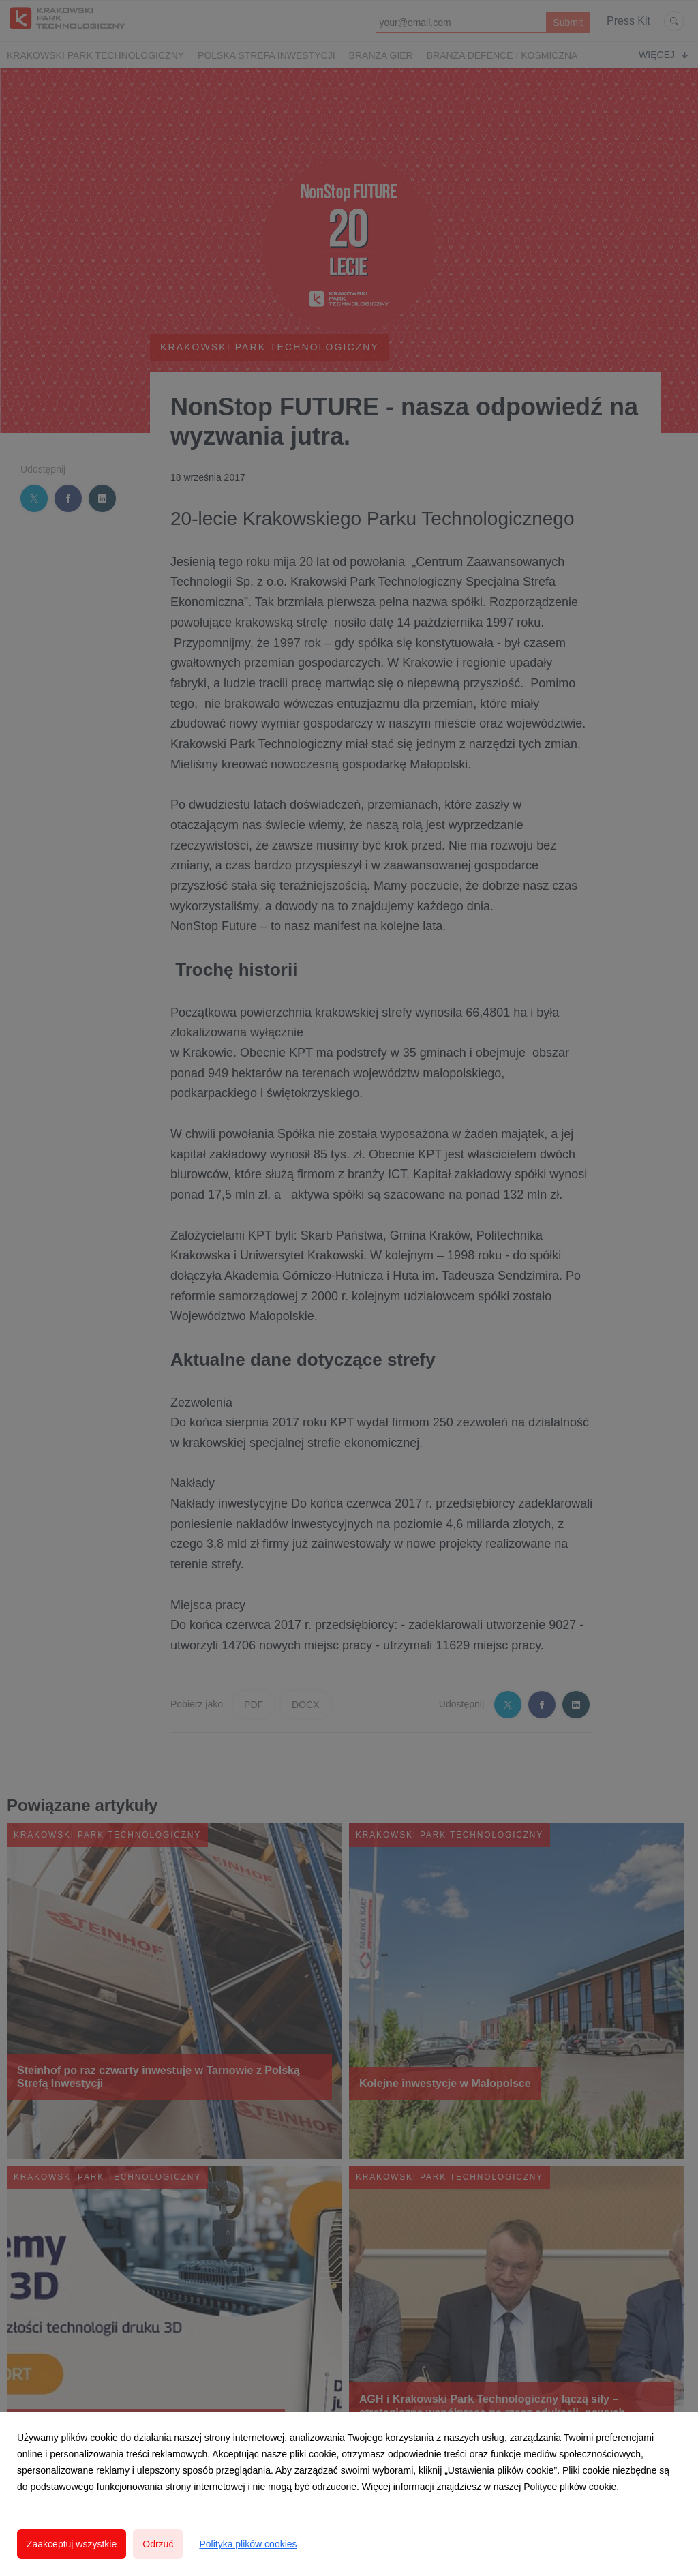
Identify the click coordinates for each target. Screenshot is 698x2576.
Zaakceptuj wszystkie (72, 2543)
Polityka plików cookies (248, 2543)
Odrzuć (157, 2543)
